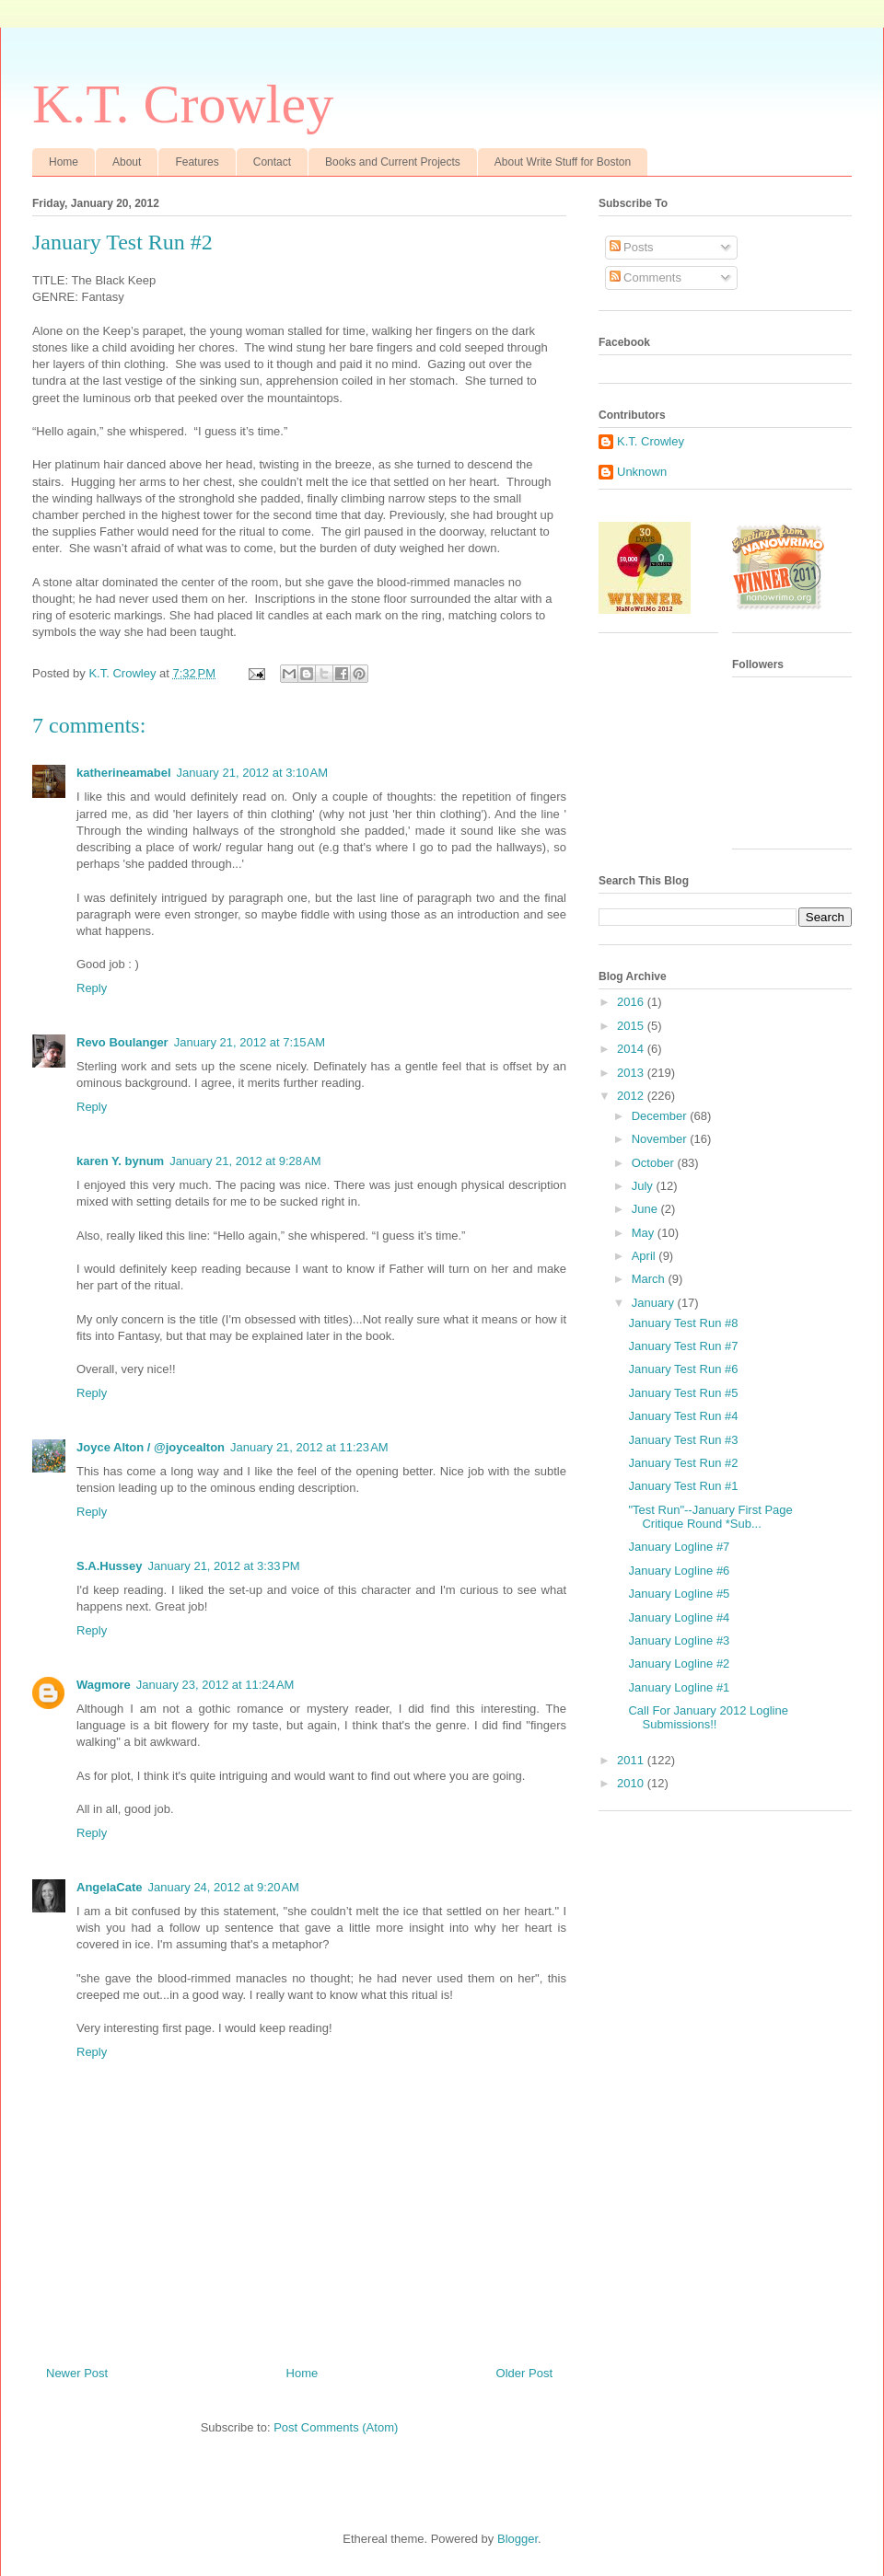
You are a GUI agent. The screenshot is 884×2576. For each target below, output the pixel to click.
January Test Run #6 (683, 1369)
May (644, 1233)
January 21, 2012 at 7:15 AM (249, 1042)
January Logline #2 (678, 1663)
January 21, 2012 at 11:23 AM (309, 1447)
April (645, 1256)
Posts (632, 247)
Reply (91, 988)
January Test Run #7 (683, 1346)
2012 (632, 1096)
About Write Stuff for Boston (562, 162)
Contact (272, 162)
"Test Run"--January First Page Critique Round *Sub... (710, 1517)
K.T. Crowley (182, 104)
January (655, 1303)
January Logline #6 (678, 1570)
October (655, 1163)
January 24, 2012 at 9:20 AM (223, 1887)
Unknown (642, 472)
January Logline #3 (678, 1640)
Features (196, 162)
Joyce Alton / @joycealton (150, 1447)
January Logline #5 (678, 1593)
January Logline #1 (678, 1687)
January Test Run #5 (683, 1393)
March (650, 1279)
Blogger (517, 2539)
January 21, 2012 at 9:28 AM (244, 1161)
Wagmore (103, 1685)
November (661, 1139)
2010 (632, 1783)
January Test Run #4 (683, 1416)
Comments (645, 277)
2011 (632, 1760)
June (646, 1209)
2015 (632, 1026)
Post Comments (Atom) (335, 2427)
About (126, 162)
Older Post (524, 2373)
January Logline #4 (678, 1617)
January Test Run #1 (683, 1486)
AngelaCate (109, 1887)
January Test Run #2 (683, 1463)
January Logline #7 (678, 1547)
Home (63, 162)
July (644, 1186)
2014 (632, 1049)
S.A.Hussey (109, 1566)
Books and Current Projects (392, 162)
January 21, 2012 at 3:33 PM (224, 1566)
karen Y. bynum (120, 1161)
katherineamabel (123, 773)
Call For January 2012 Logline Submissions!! (707, 1718)
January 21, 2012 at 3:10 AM (252, 773)
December (661, 1116)
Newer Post (77, 2373)
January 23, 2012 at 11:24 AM (215, 1685)
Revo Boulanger (122, 1042)
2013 (632, 1073)
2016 (632, 1002)
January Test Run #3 (683, 1440)
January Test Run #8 (683, 1323)
